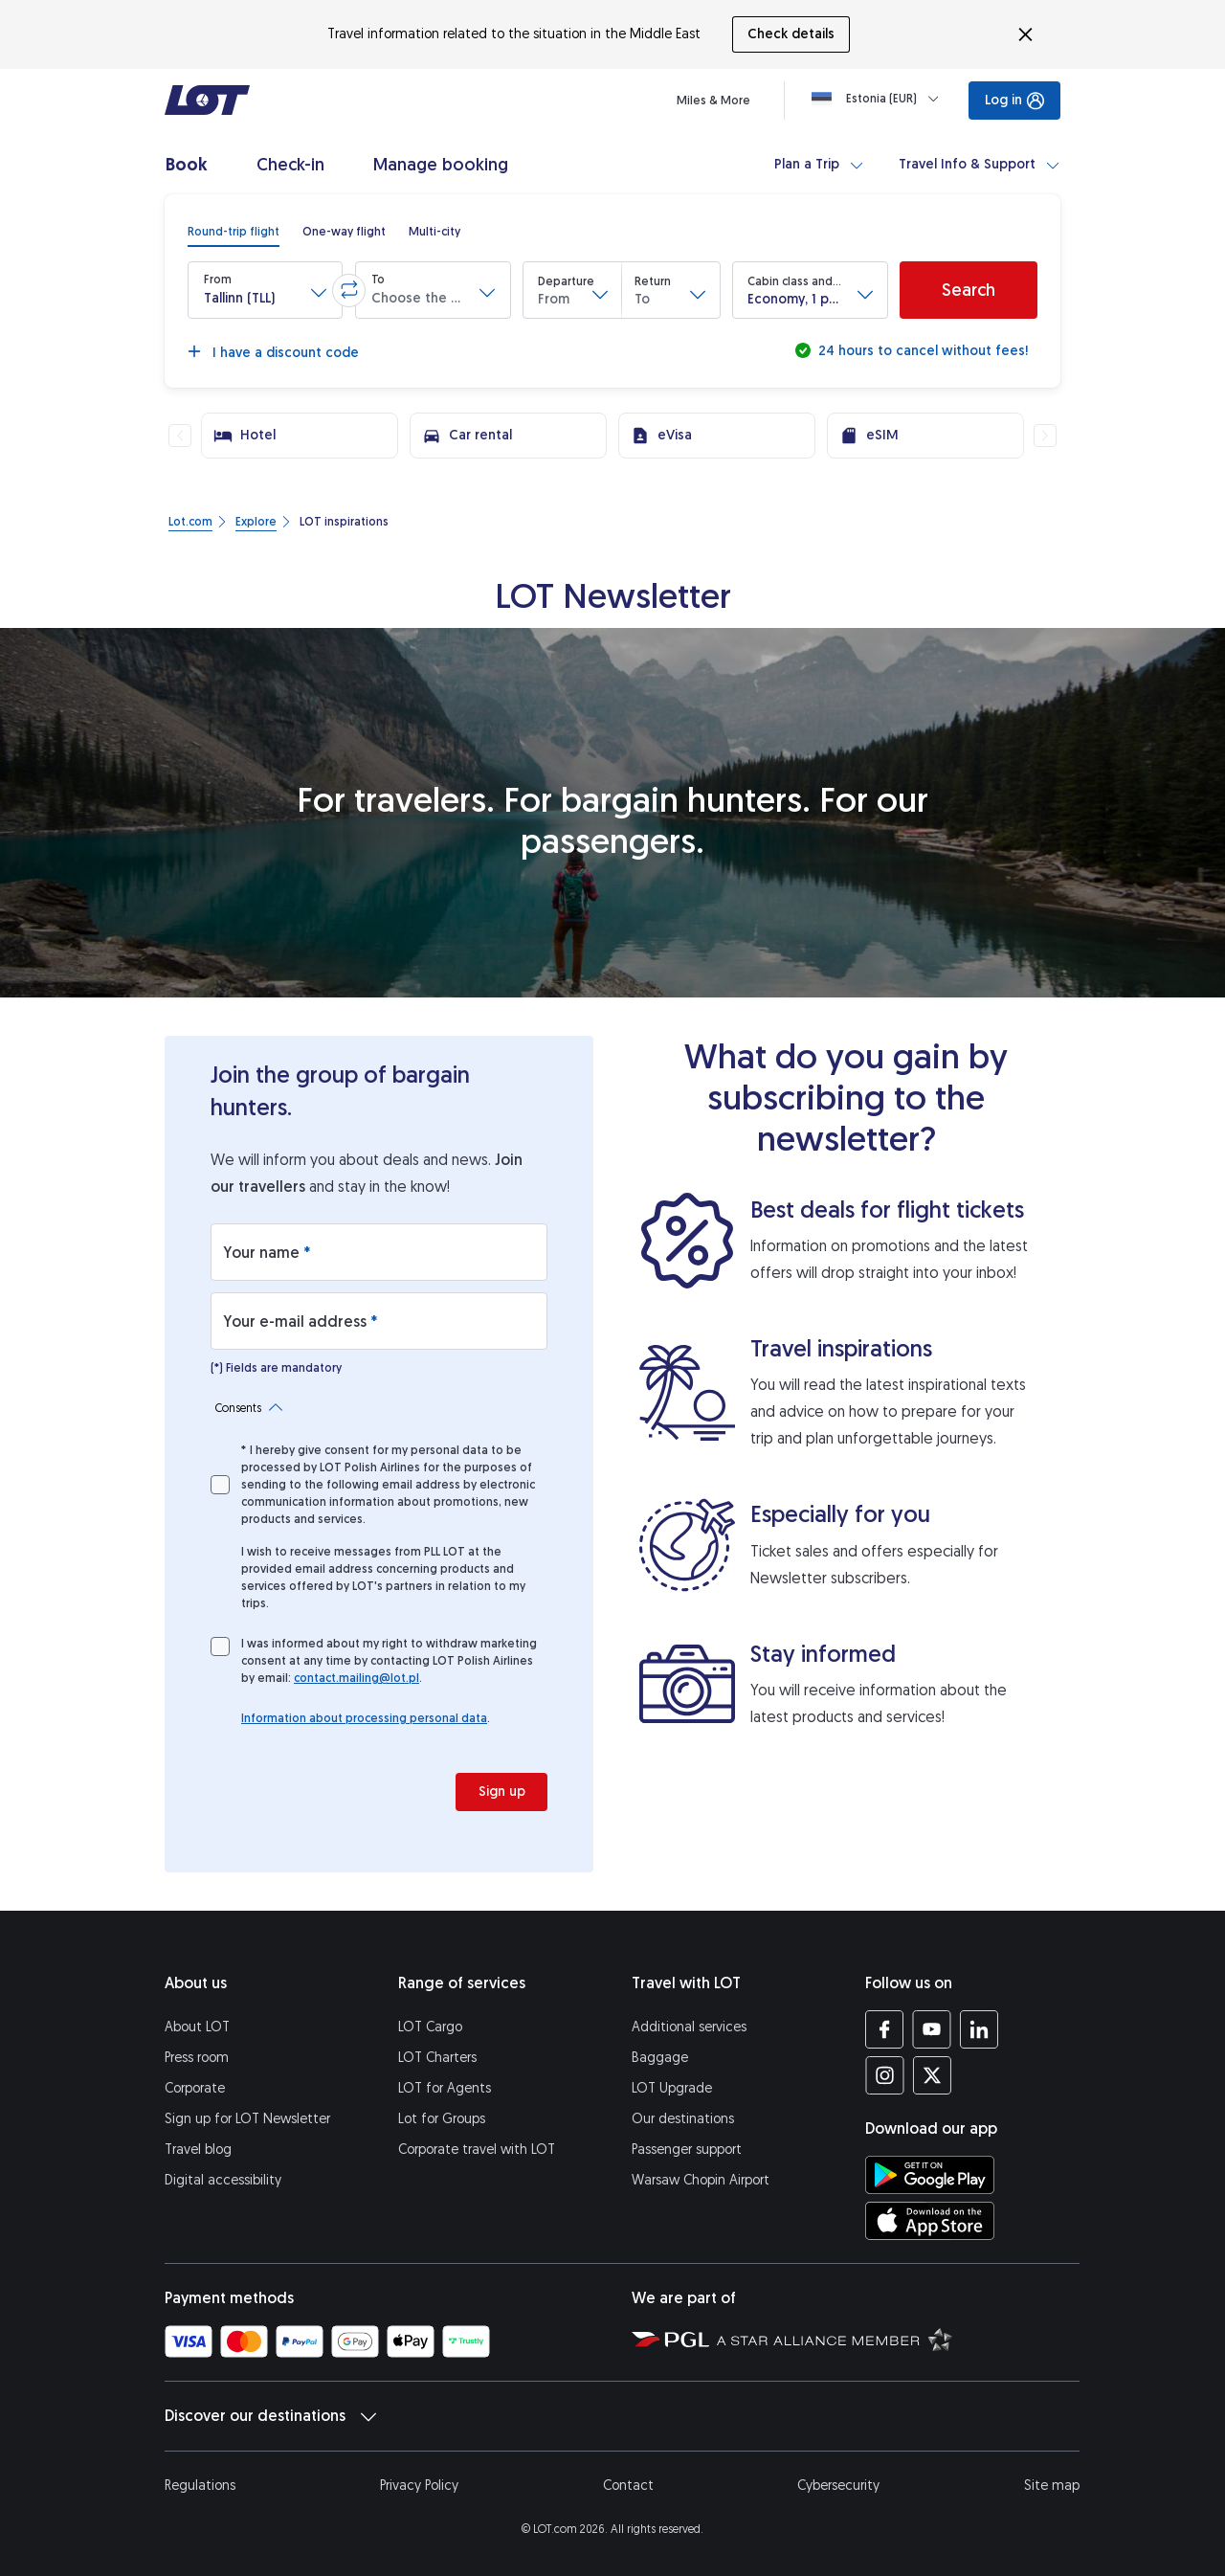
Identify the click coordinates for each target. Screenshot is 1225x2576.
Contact (628, 2485)
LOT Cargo (430, 2027)
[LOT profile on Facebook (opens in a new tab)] (884, 2029)
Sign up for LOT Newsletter (247, 2119)
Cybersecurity (838, 2485)
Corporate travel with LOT (476, 2149)
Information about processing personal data (364, 1718)
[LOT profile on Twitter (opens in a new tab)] (931, 2075)
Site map (1052, 2485)
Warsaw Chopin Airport (700, 2180)
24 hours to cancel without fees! (921, 351)
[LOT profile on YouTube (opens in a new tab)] (931, 2029)
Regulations (200, 2485)
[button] (265, 290)
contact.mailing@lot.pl (356, 1678)
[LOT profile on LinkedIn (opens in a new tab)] (978, 2029)
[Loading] (879, 98)
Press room (197, 2058)
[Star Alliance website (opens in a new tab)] (834, 2338)
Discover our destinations (270, 2416)
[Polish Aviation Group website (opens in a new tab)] (670, 2338)
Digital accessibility (223, 2180)
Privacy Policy (419, 2485)
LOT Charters (437, 2058)
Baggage (660, 2058)
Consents (248, 1407)
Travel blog (198, 2149)
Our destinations (683, 2119)
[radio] (233, 231)
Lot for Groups (441, 2119)
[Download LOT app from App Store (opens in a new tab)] (929, 2221)
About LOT (197, 2027)
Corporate (195, 2088)
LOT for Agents (444, 2088)
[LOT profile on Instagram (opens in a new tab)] (884, 2075)
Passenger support (687, 2149)
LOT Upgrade (672, 2088)
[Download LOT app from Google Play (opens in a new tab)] (929, 2175)
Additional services (689, 2027)
